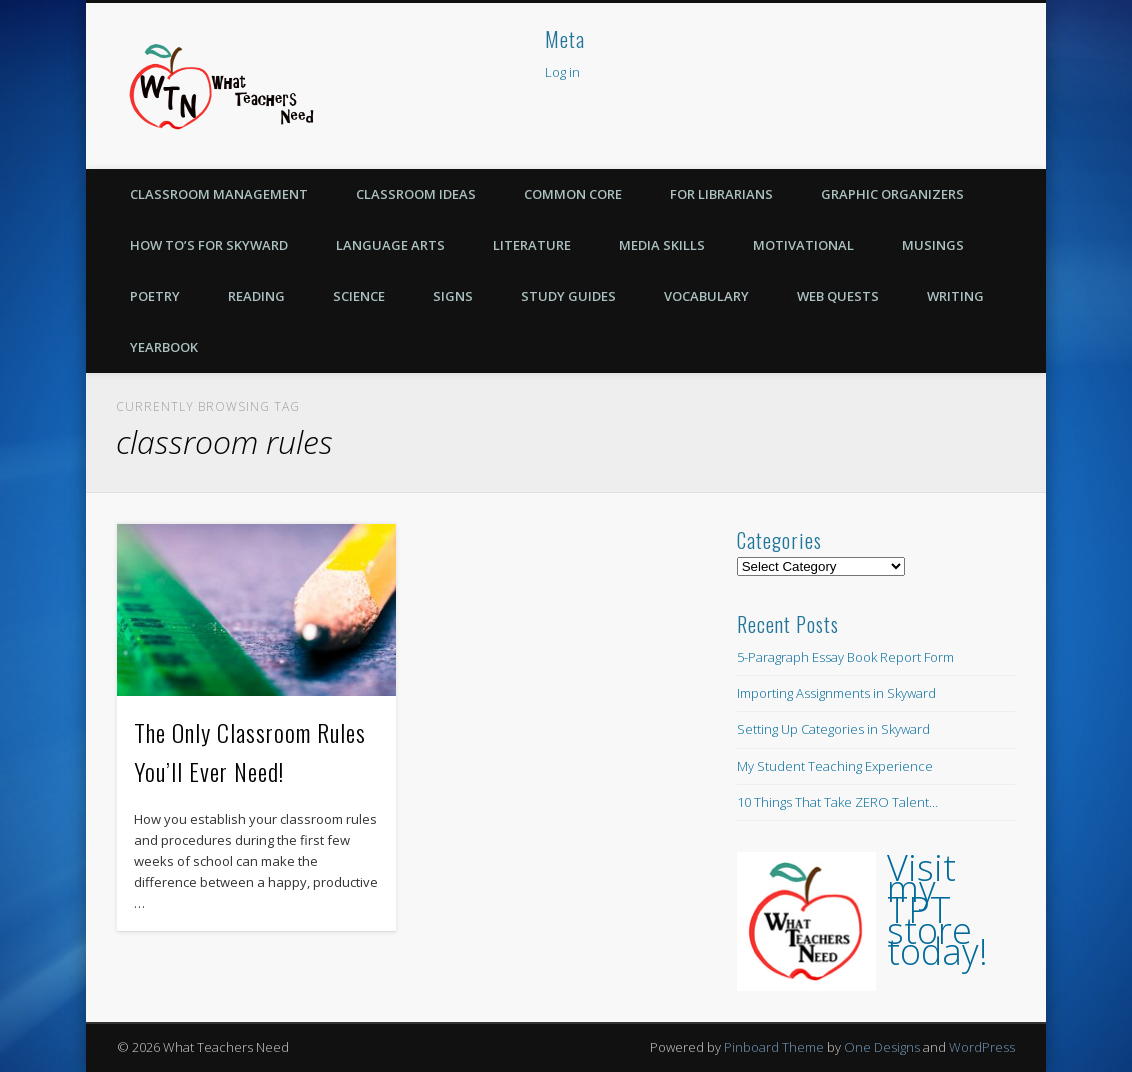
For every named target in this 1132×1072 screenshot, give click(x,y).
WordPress (982, 1047)
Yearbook (164, 347)
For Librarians (721, 194)
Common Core (573, 194)
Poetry (155, 296)
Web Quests (838, 296)
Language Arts (390, 245)
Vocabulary (706, 296)
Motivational (803, 245)
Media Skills (662, 245)
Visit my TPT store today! (937, 909)
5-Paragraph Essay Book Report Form (845, 657)
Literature (532, 245)
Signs (453, 296)
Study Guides (568, 296)
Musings (933, 245)
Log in (562, 72)
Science (359, 296)
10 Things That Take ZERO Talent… (837, 802)
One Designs (882, 1047)
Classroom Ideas (416, 194)
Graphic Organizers (892, 194)
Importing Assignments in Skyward (836, 693)
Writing (955, 296)
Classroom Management (219, 194)
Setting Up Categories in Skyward (833, 729)
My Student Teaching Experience (835, 766)
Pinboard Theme (774, 1047)
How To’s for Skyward (209, 245)
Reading (256, 296)
